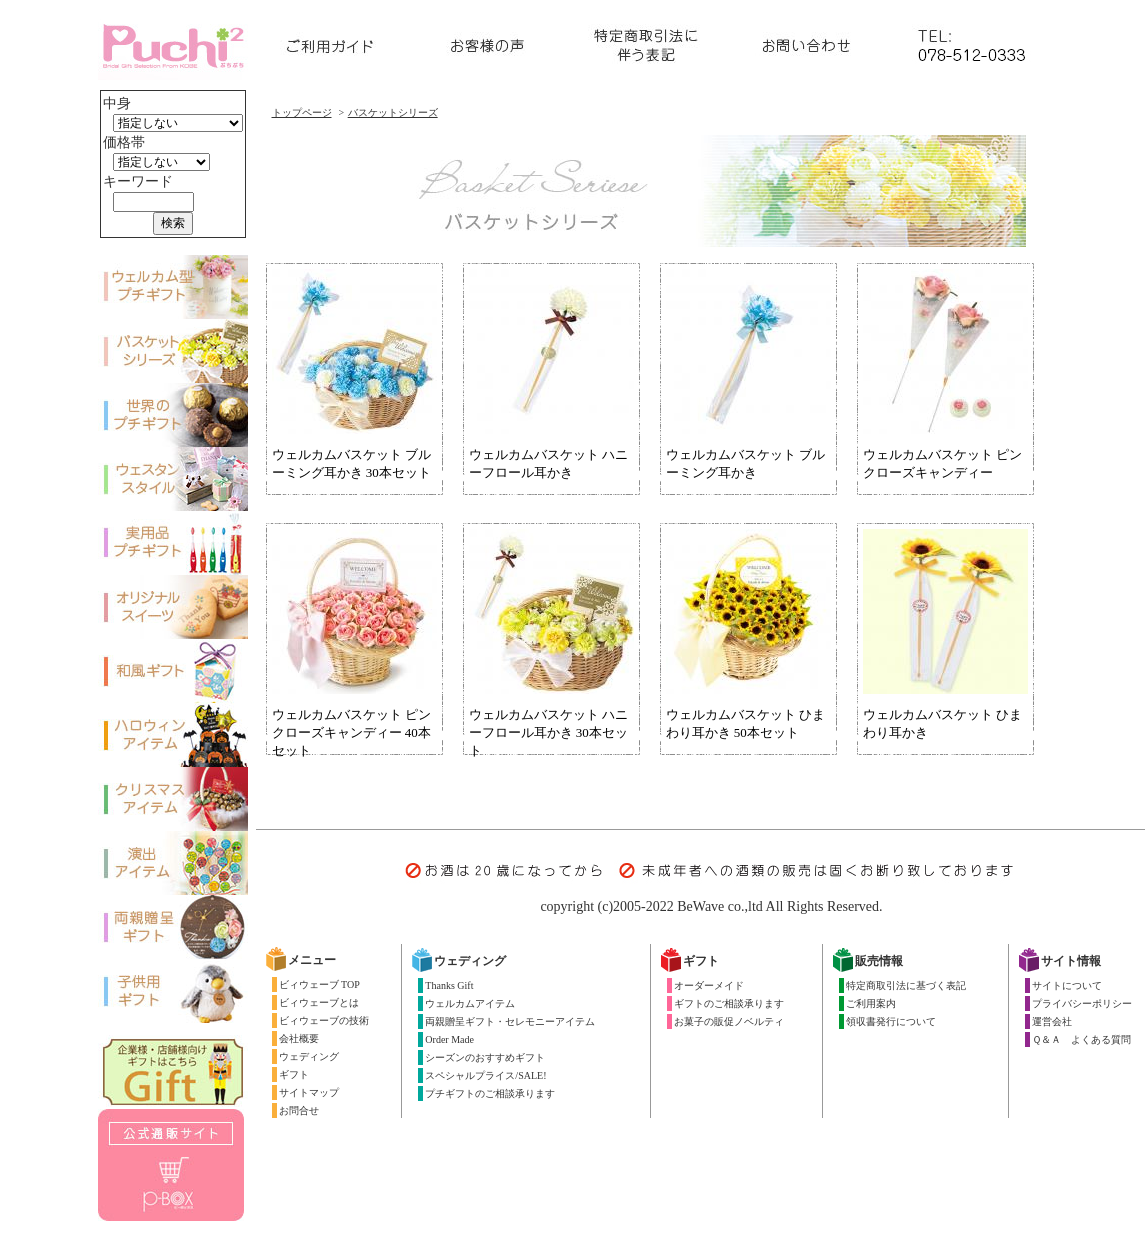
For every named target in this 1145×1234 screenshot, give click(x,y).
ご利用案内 (871, 1003)
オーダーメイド (709, 985)
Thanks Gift (449, 985)
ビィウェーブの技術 (324, 1020)
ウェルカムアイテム (470, 1003)
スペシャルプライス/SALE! (485, 1075)
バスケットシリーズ (393, 112)
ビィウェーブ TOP (319, 984)
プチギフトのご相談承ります (490, 1093)
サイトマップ (309, 1092)
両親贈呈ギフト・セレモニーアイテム (510, 1021)
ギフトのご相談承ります (729, 1003)
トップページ (302, 112)
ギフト (294, 1074)
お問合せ (299, 1110)
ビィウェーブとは (319, 1002)
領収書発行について (891, 1021)
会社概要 (299, 1038)
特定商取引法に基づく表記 (906, 985)
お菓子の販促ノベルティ (729, 1021)
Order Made (449, 1039)
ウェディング (309, 1056)
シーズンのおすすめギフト (485, 1057)
